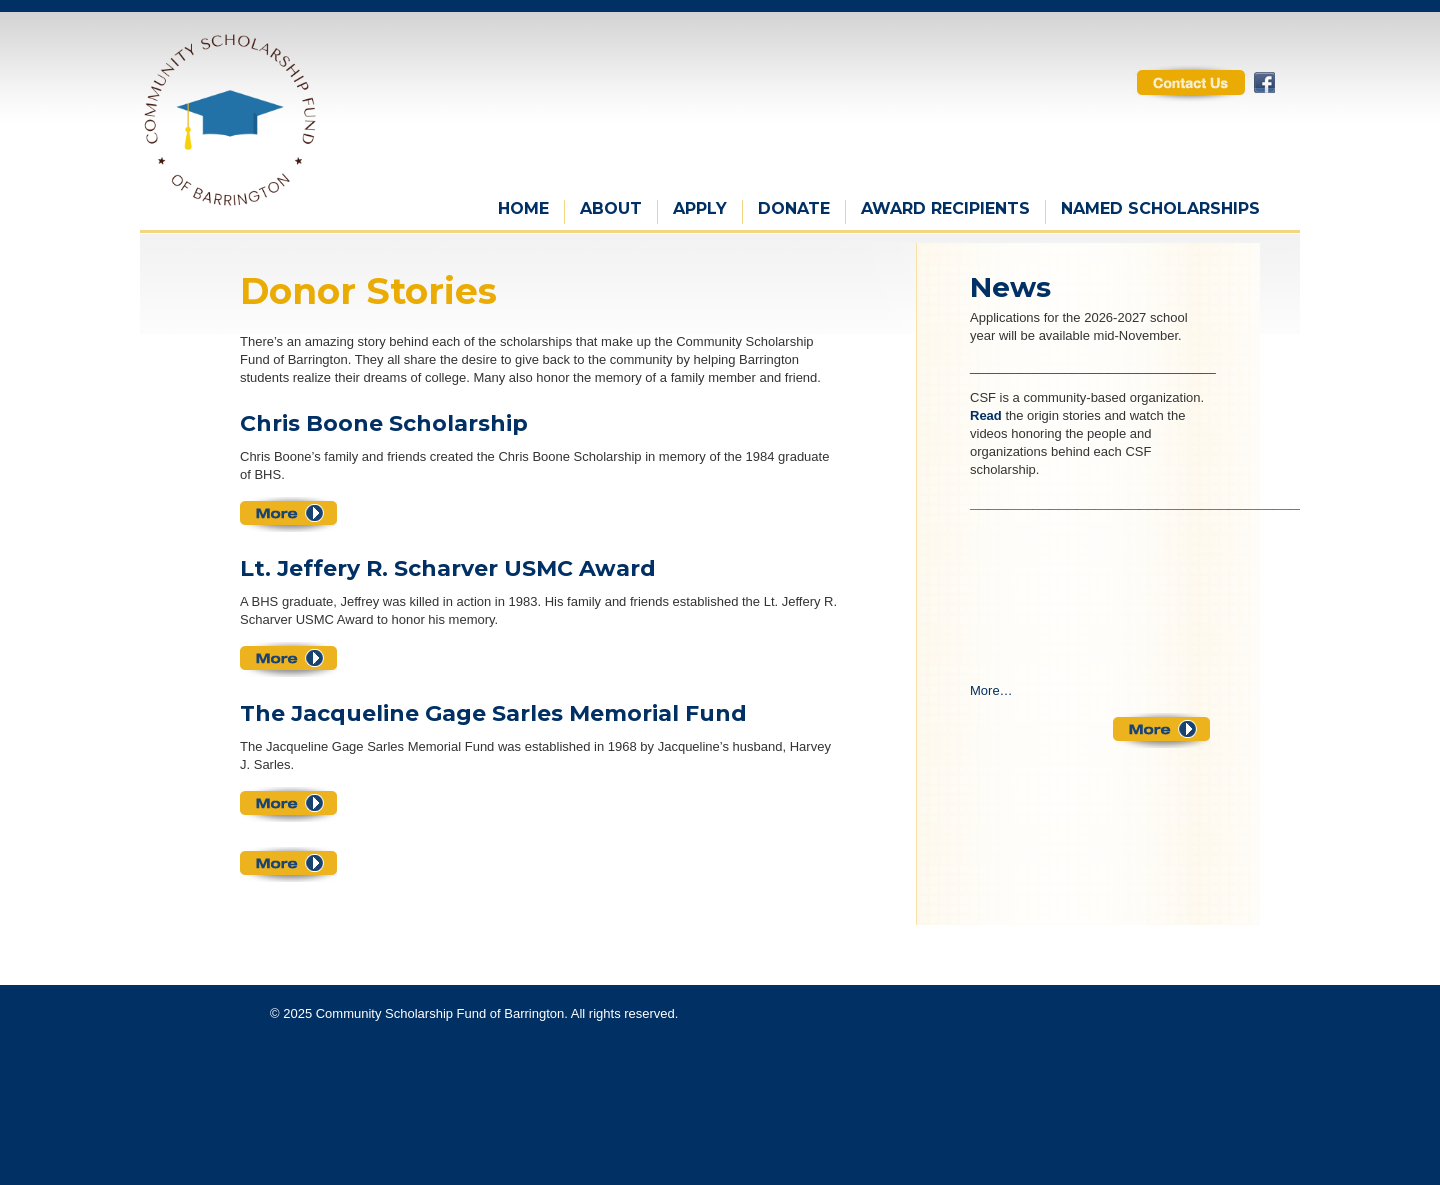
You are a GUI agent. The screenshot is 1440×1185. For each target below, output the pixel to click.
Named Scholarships (1160, 209)
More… (991, 690)
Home (523, 209)
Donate (794, 209)
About (611, 209)
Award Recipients (945, 209)
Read (986, 415)
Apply (700, 209)
